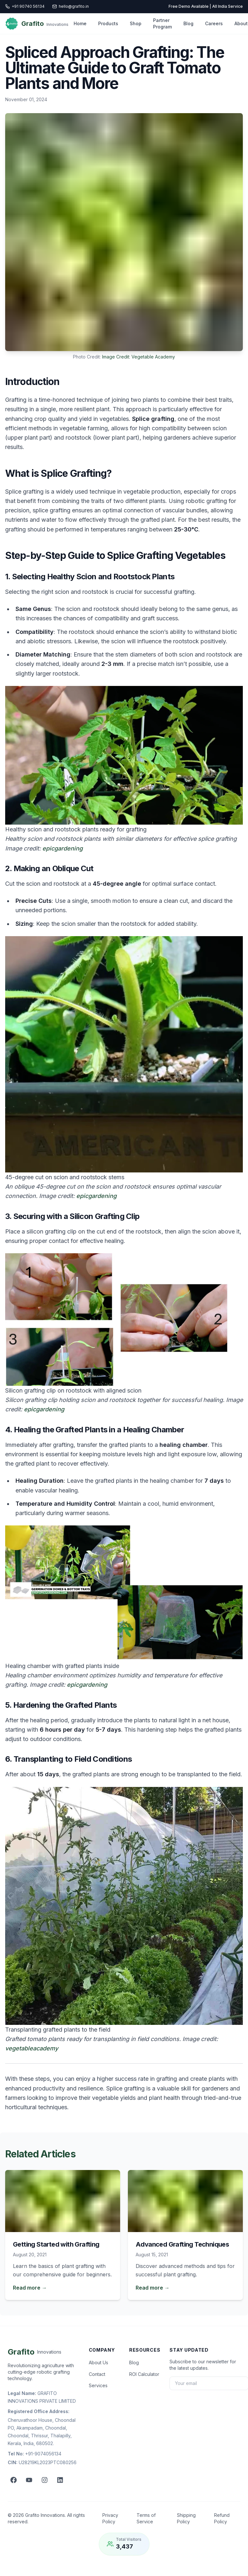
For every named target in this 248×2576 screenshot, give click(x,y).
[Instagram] (44, 2480)
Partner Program (162, 23)
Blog (188, 23)
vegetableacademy (31, 2048)
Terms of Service (146, 2518)
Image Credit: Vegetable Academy (138, 356)
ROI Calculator (144, 2374)
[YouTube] (29, 2480)
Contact (97, 2374)
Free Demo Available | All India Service (206, 6)
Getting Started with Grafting (56, 2244)
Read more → (30, 2287)
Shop (135, 23)
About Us (98, 2362)
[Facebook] (13, 2480)
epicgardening (62, 848)
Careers (214, 23)
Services (98, 2385)
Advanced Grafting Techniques (182, 2244)
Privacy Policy (110, 2518)
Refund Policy (222, 2518)
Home (80, 23)
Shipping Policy (186, 2518)
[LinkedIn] (60, 2480)
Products (108, 23)
